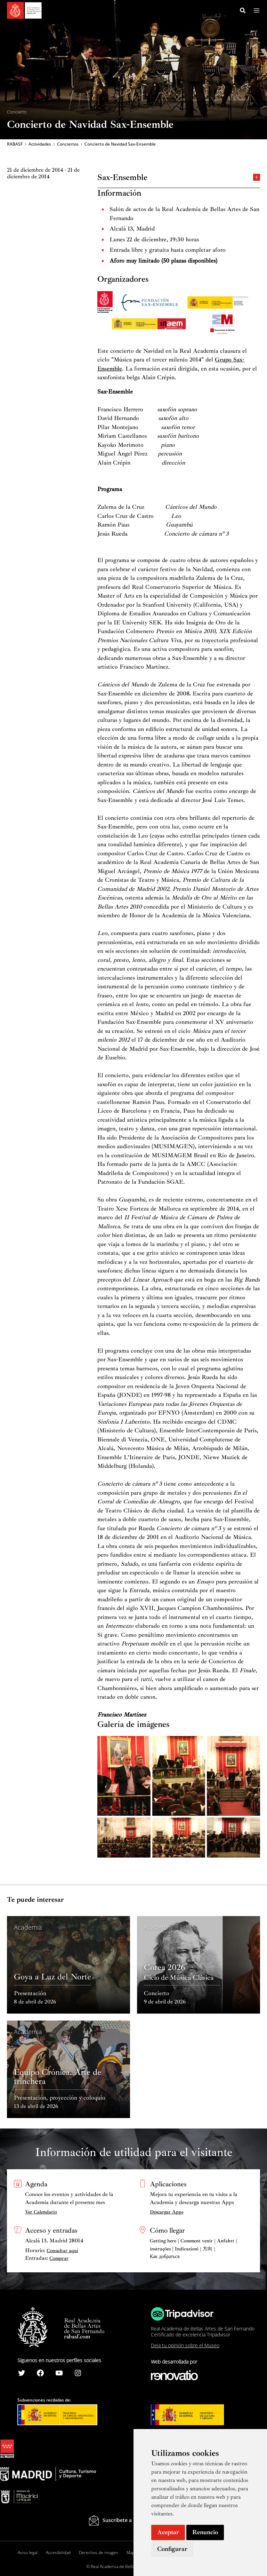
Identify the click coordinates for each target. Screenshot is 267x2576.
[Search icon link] (243, 11)
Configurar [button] (172, 2549)
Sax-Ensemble (178, 178)
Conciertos (68, 145)
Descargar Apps (166, 2212)
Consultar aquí (62, 2251)
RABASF (15, 145)
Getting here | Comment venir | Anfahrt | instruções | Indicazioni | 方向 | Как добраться (193, 2249)
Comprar (58, 2258)
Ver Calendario (41, 2212)
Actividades (40, 145)
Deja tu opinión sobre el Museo (185, 2345)
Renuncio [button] (205, 2532)
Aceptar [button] (168, 2532)
